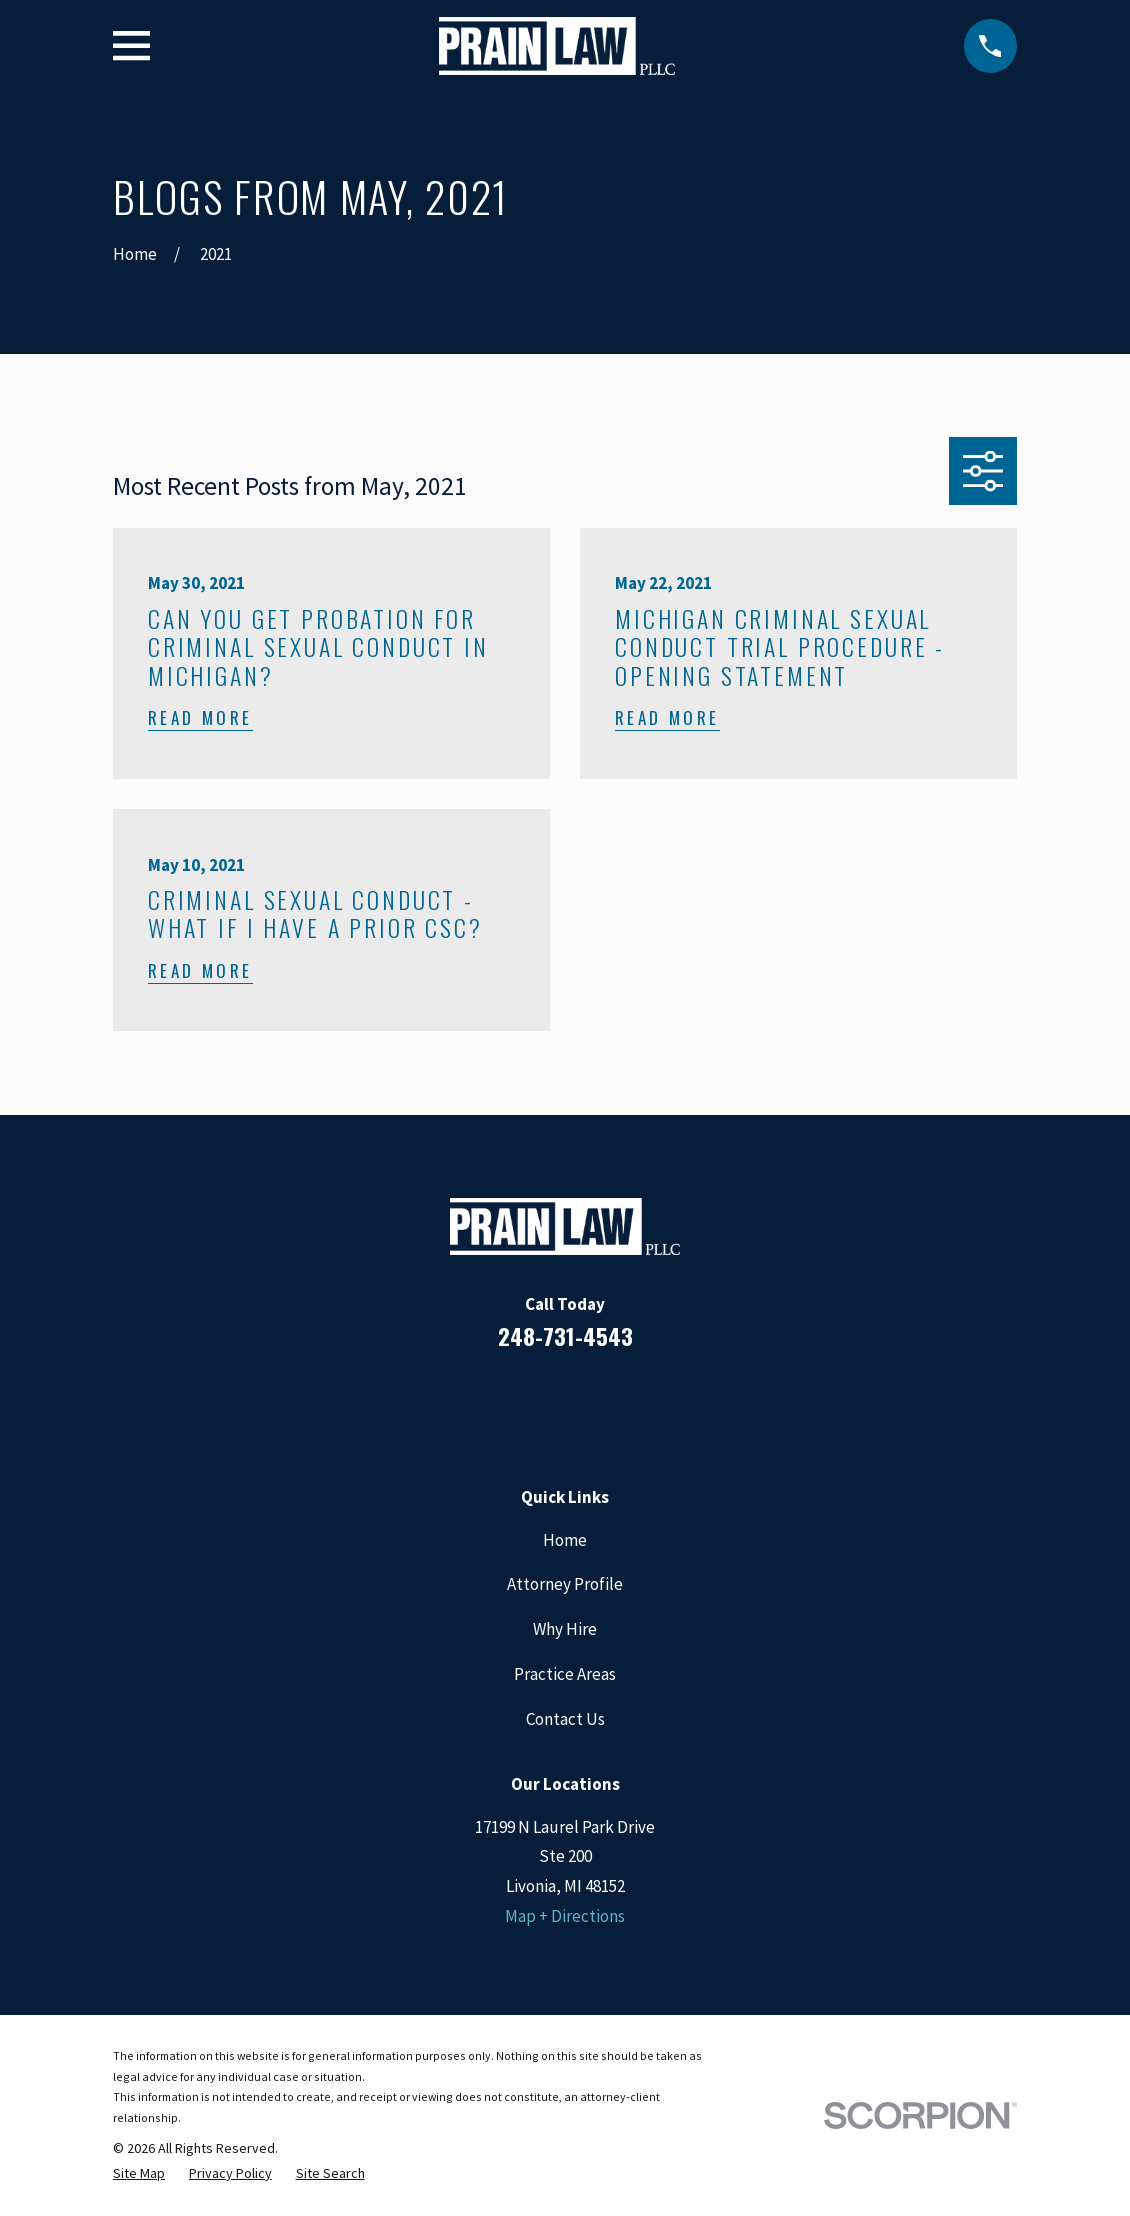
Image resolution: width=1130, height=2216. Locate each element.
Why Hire (565, 1629)
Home (565, 1540)
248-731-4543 (565, 1336)
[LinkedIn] (538, 1406)
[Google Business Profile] (592, 1406)
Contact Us (565, 1719)
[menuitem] (139, 2173)
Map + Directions (565, 1916)
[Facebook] (484, 1406)
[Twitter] (646, 1406)
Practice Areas (565, 1674)
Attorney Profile (565, 1584)
